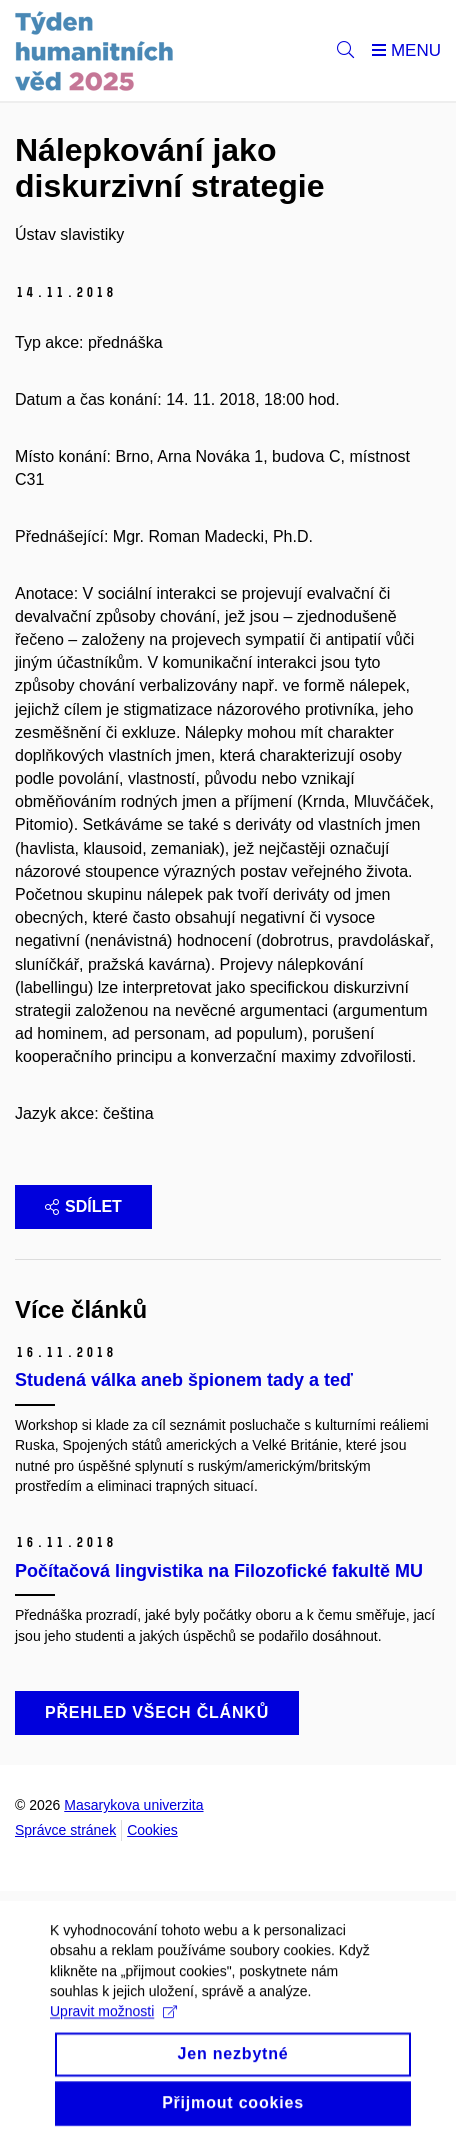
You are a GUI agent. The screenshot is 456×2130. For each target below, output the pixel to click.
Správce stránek (65, 1830)
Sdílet (83, 1206)
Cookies (152, 1830)
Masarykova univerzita (133, 1805)
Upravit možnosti (113, 2021)
